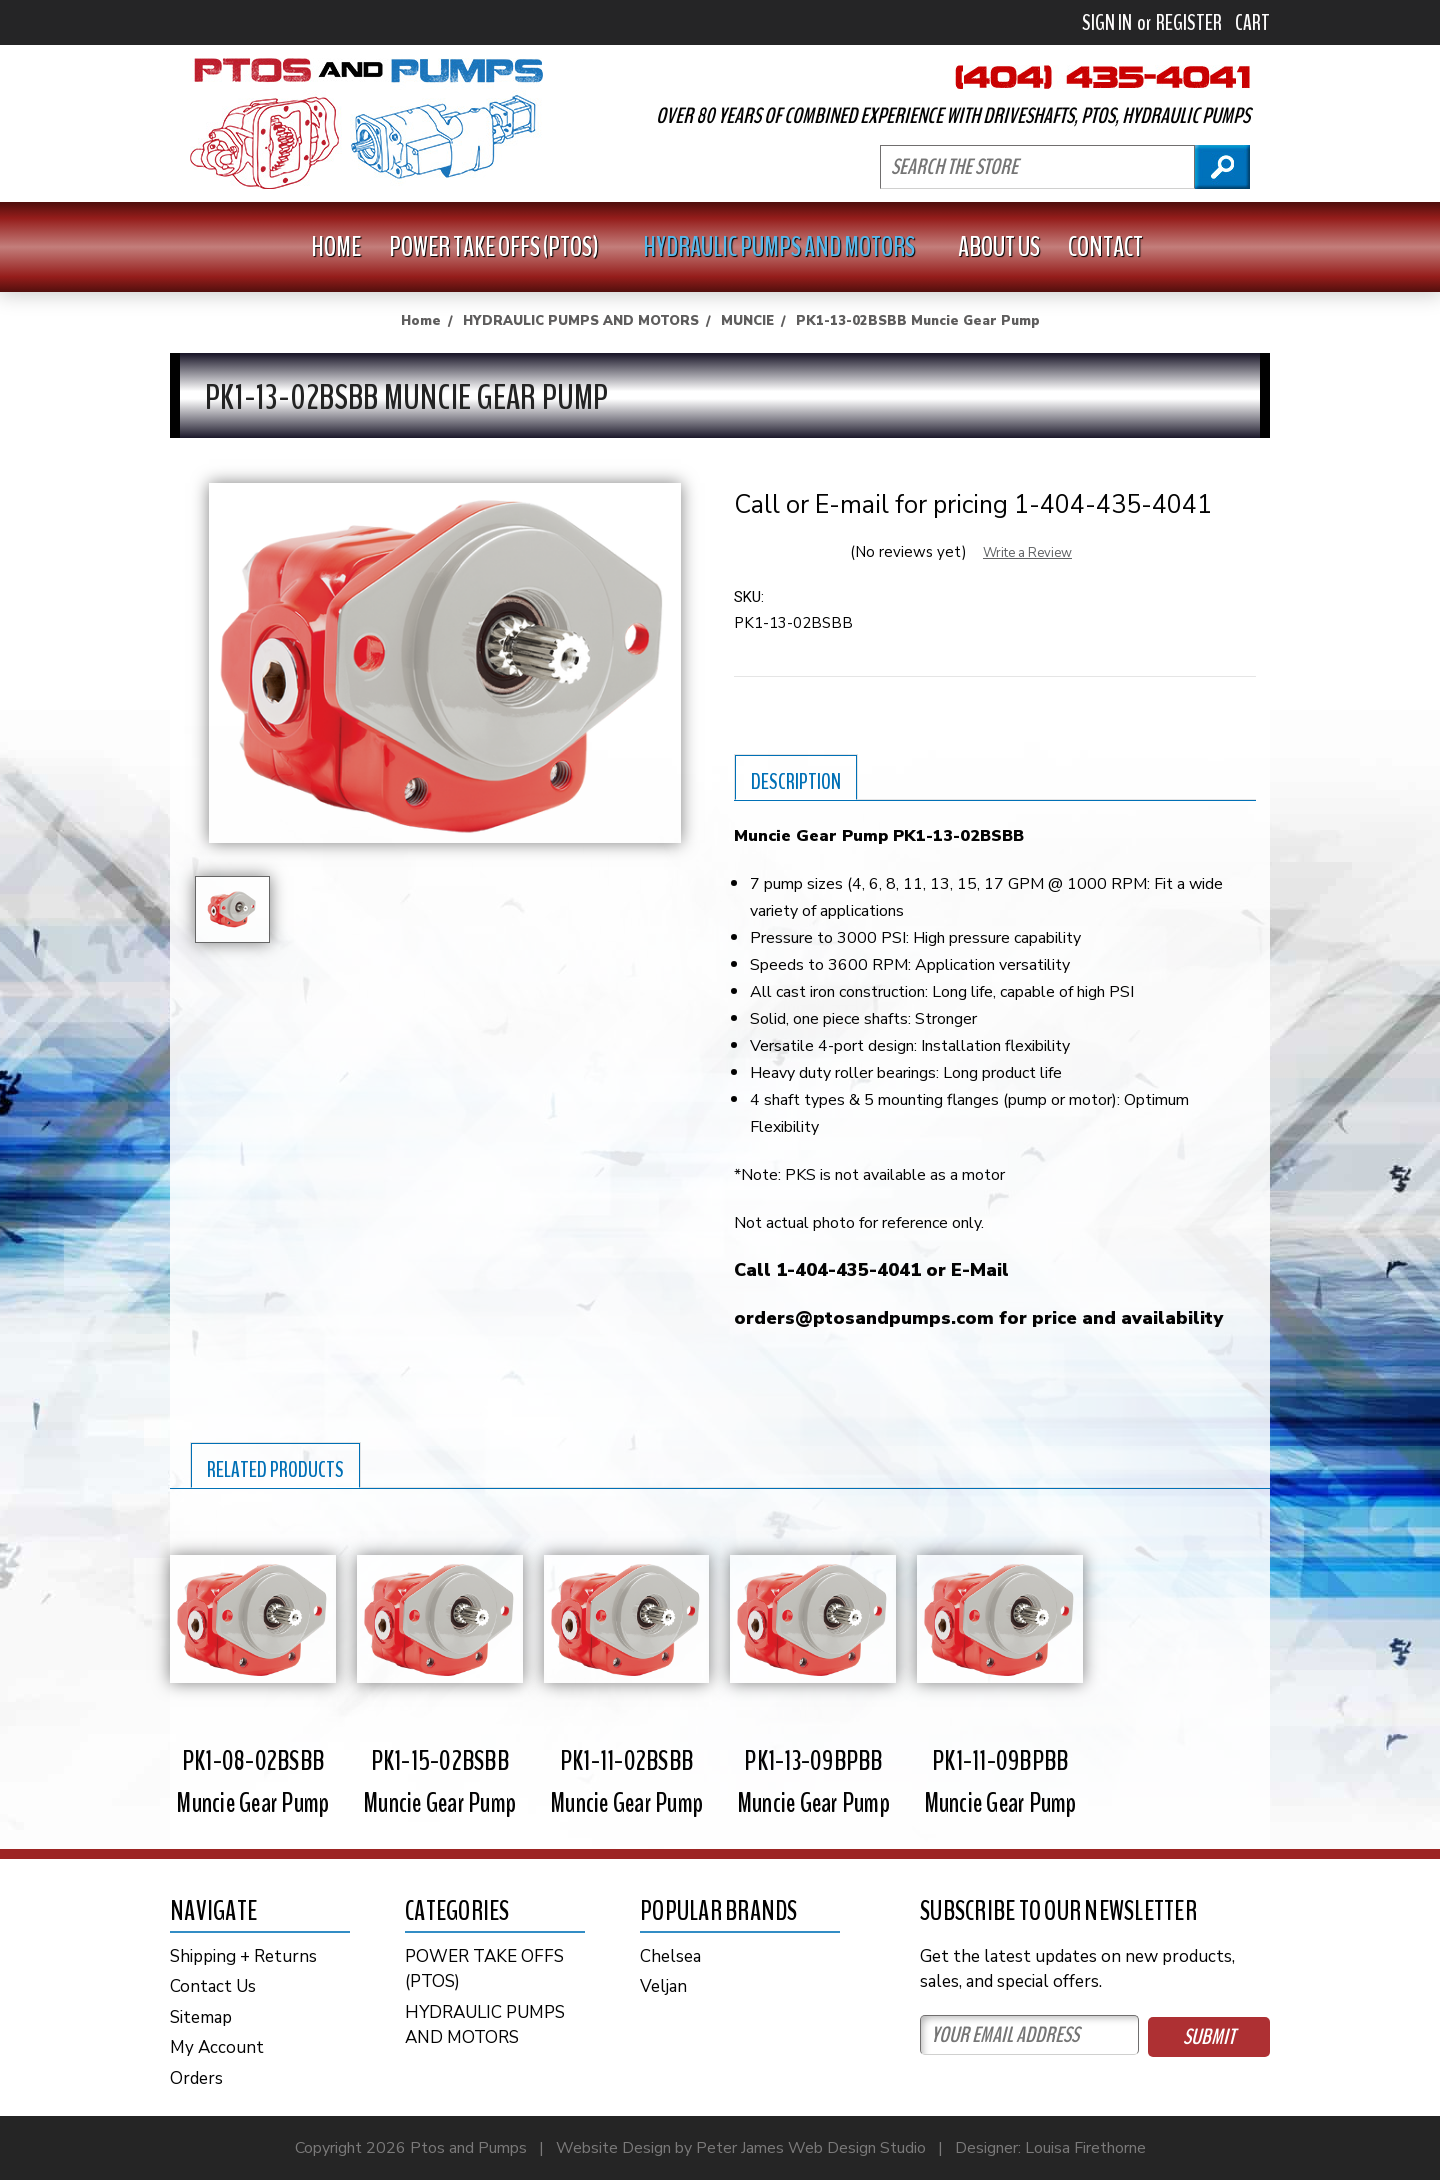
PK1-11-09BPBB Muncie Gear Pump (1000, 1782)
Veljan (663, 1986)
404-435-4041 (1102, 77)
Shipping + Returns (243, 1956)
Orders (196, 2078)
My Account (217, 2047)
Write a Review (1027, 553)
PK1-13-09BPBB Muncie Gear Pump (813, 1782)
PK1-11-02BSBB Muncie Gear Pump (626, 1782)
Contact (1105, 247)
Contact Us (213, 1986)
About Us (999, 247)
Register (1189, 23)
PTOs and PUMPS (366, 123)
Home (336, 247)
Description (796, 782)
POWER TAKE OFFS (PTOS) (502, 247)
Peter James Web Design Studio (811, 2148)
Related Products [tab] (275, 1470)
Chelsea (670, 1956)
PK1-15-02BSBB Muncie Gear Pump (439, 1782)
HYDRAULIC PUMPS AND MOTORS (787, 247)
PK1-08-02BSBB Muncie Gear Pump (252, 1782)
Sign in (1107, 23)
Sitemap (201, 2017)
